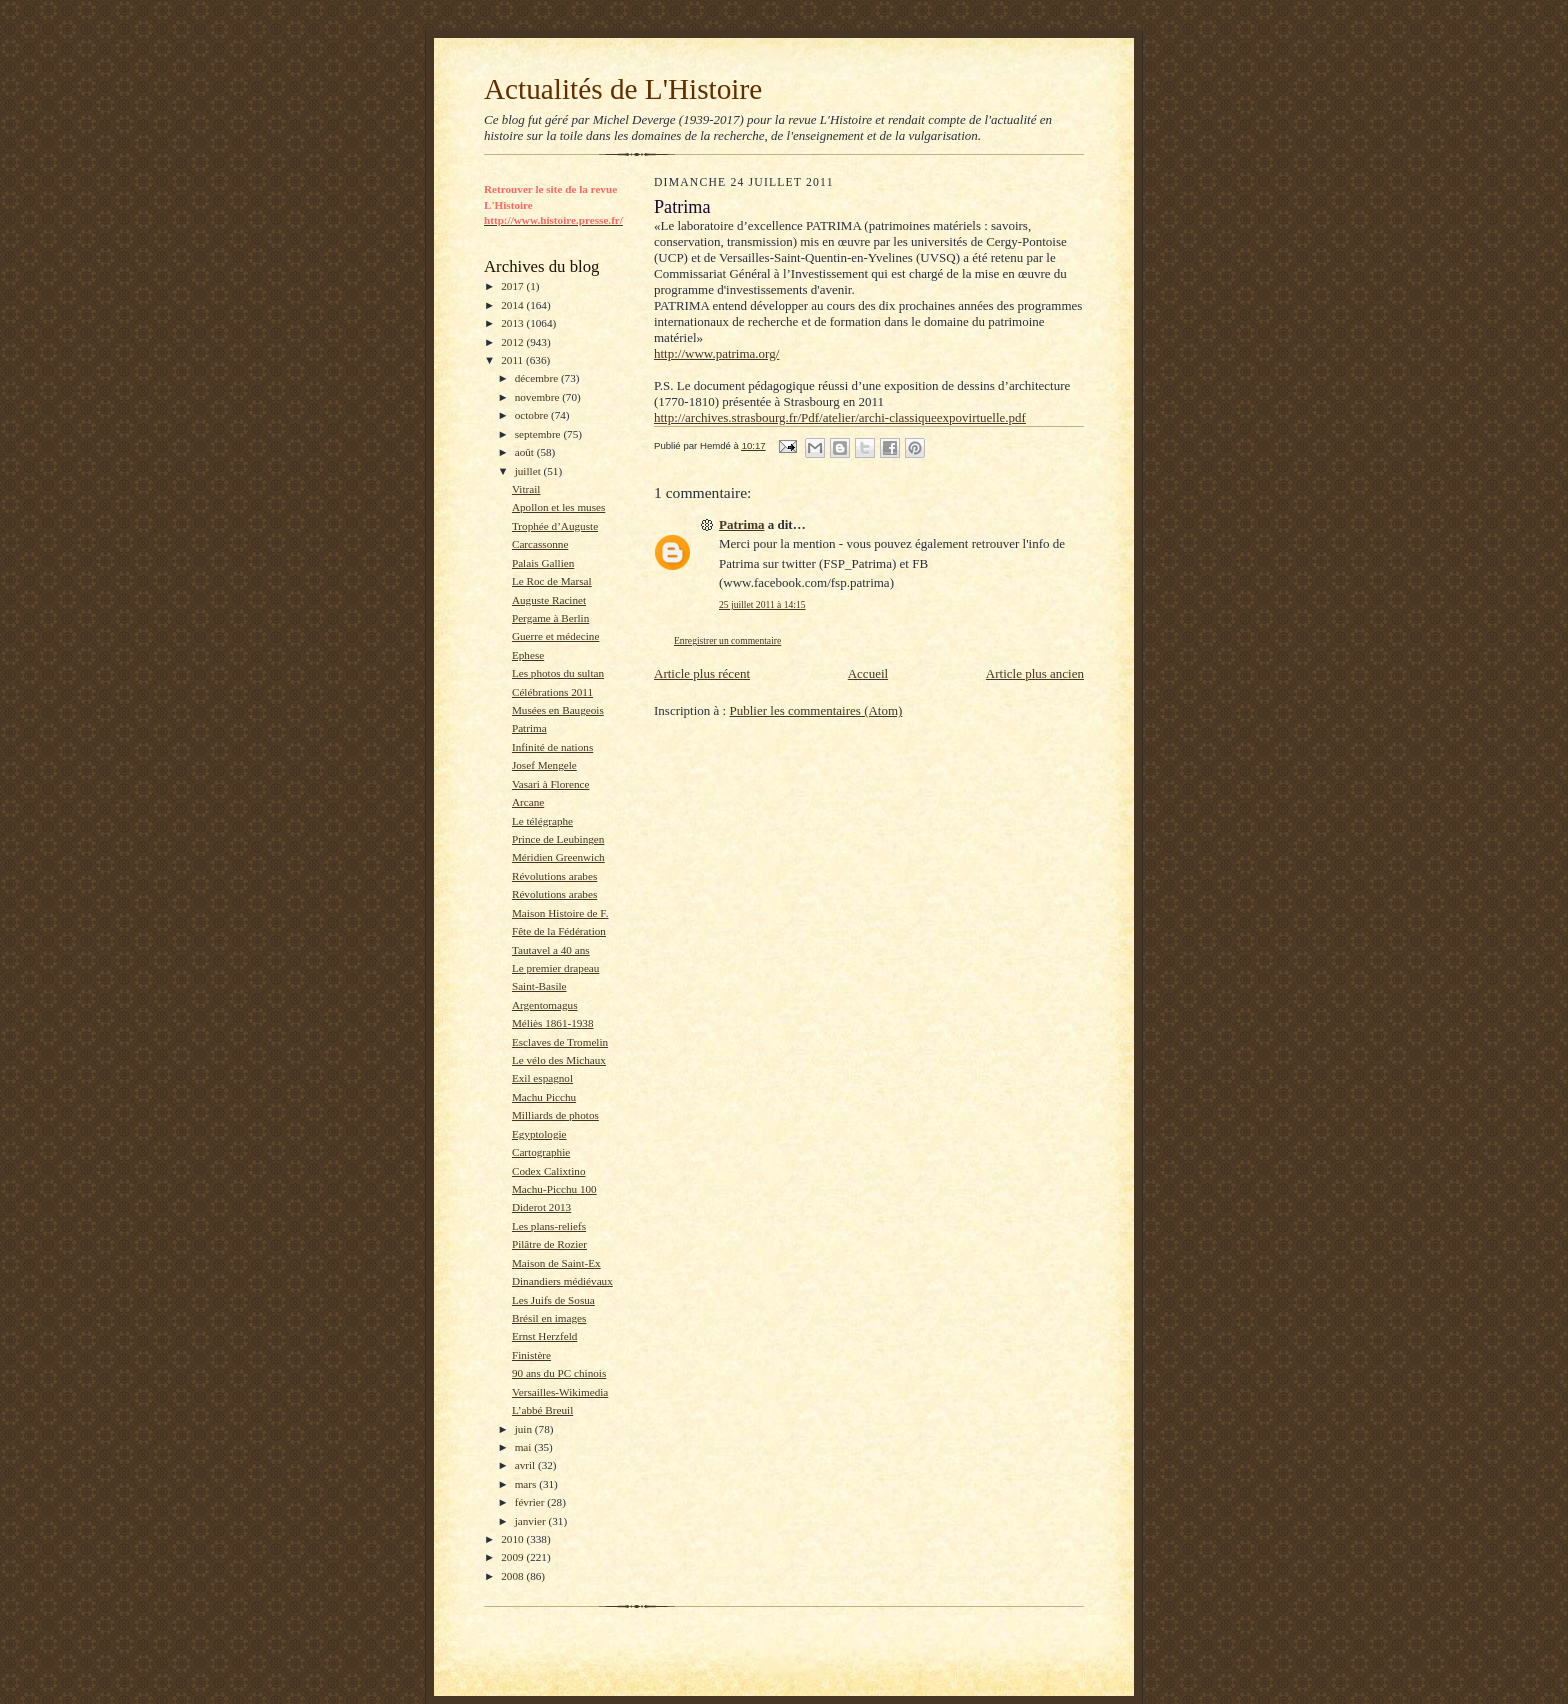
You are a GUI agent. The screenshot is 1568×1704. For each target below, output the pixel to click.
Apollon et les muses (558, 507)
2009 (513, 1557)
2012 (513, 342)
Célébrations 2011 (552, 692)
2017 (513, 286)
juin (525, 1429)
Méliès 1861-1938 (553, 1023)
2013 (513, 323)
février (531, 1502)
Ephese (528, 655)
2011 (513, 360)
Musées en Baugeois (558, 710)
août (526, 452)
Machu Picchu (544, 1097)
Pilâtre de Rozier (549, 1244)
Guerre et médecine (555, 636)
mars (527, 1484)
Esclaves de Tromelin (560, 1042)
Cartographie (541, 1152)
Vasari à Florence (551, 784)
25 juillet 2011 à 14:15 (762, 604)
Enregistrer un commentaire (727, 640)
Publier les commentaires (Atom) (815, 710)
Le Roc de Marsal (552, 581)
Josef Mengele (544, 765)
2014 (513, 305)
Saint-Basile (539, 986)
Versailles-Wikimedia (560, 1392)
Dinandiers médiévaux (562, 1281)
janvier (532, 1521)
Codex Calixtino (549, 1171)
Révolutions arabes (554, 876)
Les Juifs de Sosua (553, 1300)
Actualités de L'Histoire (623, 89)
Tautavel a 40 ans (551, 950)
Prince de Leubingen (558, 839)
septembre (539, 434)
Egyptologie (539, 1134)
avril (526, 1465)
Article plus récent (702, 673)
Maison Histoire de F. (560, 913)
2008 (513, 1576)
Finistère (531, 1355)
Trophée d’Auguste (555, 526)
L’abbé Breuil (542, 1410)
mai (525, 1447)
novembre (538, 397)
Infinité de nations (552, 747)
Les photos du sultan (558, 673)
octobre (533, 415)
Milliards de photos (555, 1115)
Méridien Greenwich (558, 857)
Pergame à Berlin (550, 618)
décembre (538, 378)
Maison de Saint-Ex (556, 1263)
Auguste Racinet (549, 600)
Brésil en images (549, 1318)
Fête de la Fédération (559, 931)
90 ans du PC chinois (559, 1373)
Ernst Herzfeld (544, 1336)
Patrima (529, 728)
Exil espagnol (542, 1078)
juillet (529, 471)
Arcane (528, 802)
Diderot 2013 (541, 1207)
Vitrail (526, 489)
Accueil (868, 673)
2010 (513, 1539)
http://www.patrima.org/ (716, 353)
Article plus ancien (1035, 673)
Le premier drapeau (555, 968)
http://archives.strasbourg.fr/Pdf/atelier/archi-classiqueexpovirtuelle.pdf (840, 417)
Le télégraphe (542, 821)
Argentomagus (545, 1005)
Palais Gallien (543, 563)
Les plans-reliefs (549, 1226)
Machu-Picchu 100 (554, 1189)
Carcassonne (540, 544)
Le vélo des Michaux (559, 1060)
